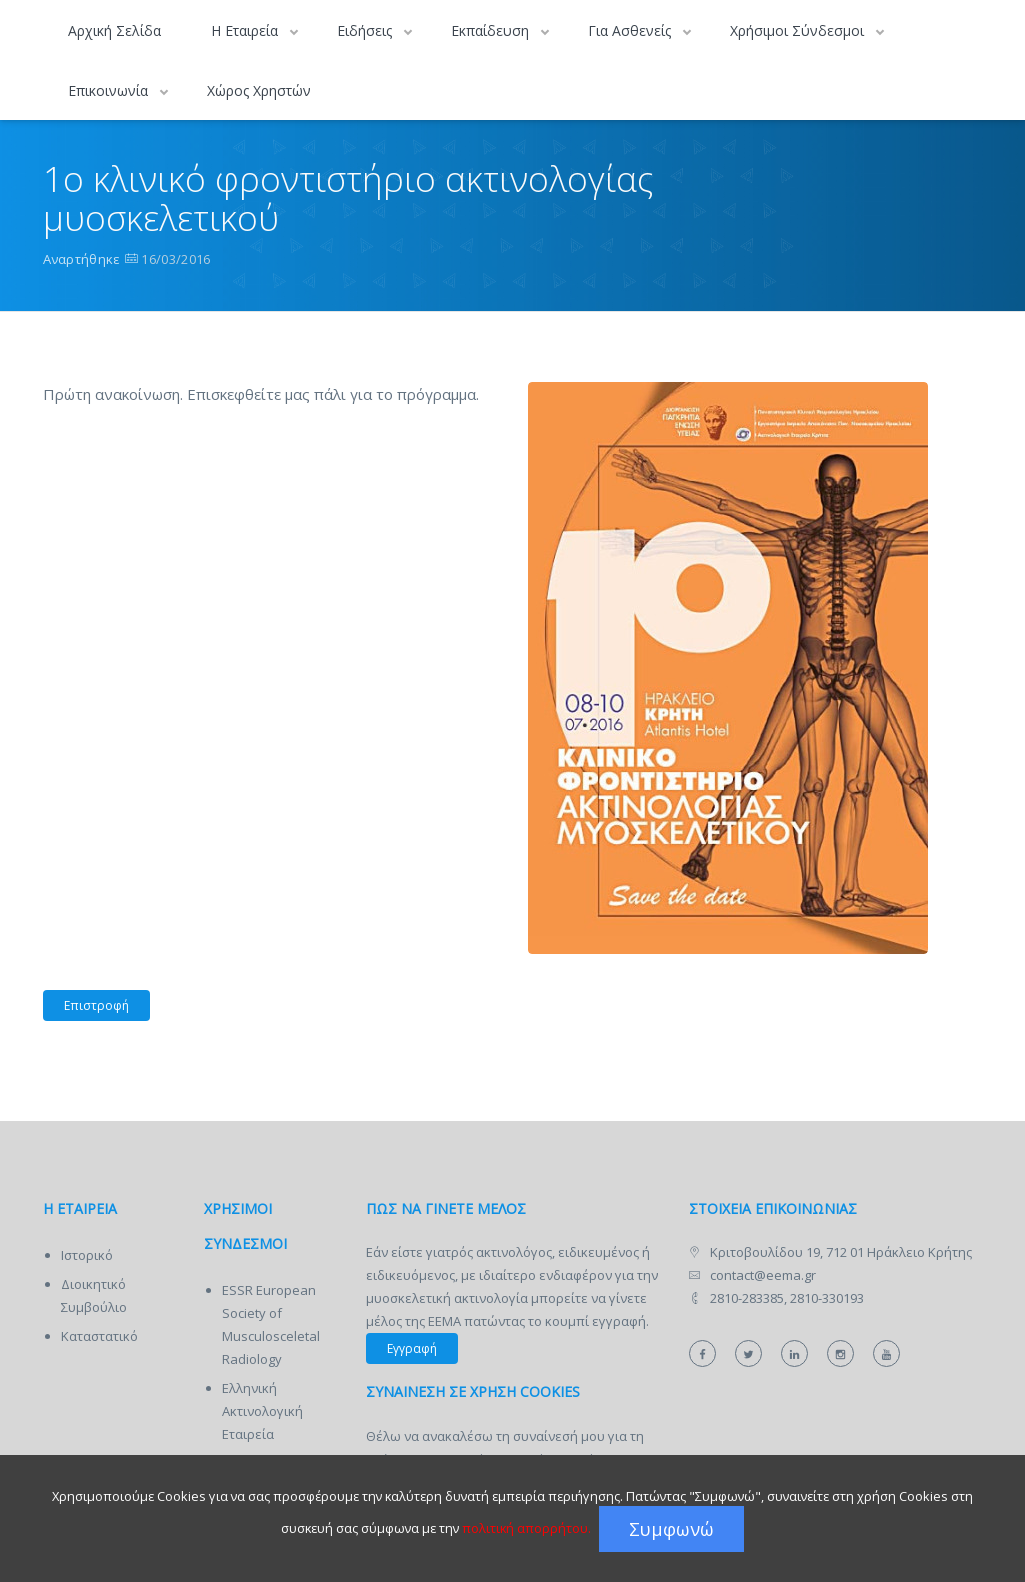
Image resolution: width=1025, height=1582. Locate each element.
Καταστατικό (99, 1336)
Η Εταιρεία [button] (246, 30)
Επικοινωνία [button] (110, 90)
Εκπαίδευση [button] (492, 30)
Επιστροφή (86, 1006)
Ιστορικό (87, 1255)
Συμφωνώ (671, 1529)
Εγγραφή (412, 1348)
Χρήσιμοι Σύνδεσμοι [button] (799, 30)
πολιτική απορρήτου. (526, 1528)
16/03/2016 (175, 259)
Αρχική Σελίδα (114, 30)
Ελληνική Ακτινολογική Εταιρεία (262, 1411)
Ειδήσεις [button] (366, 30)
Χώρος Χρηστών (259, 90)
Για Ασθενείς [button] (631, 30)
